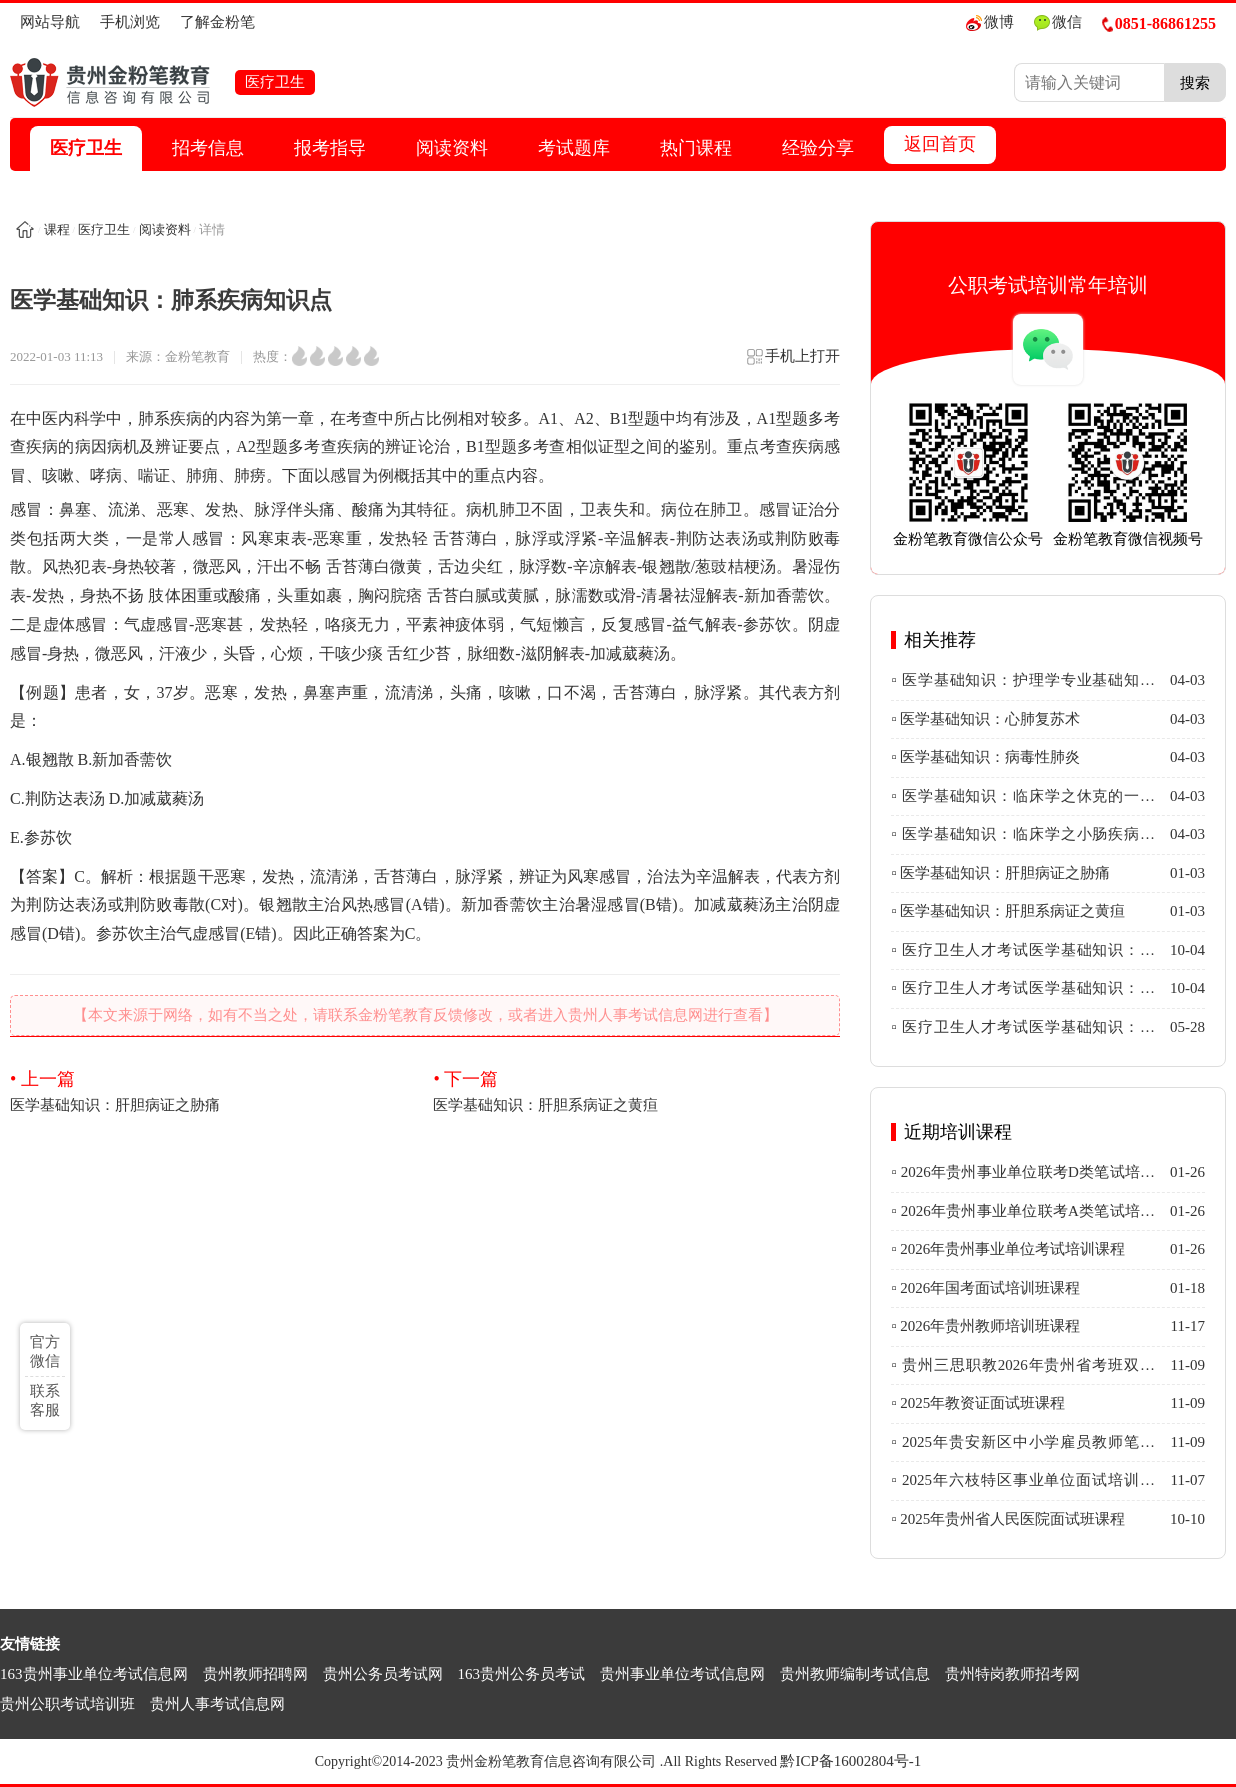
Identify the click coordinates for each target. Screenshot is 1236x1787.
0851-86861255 (1159, 23)
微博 (990, 22)
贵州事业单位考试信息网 (682, 1674)
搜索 (1195, 82)
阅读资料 (452, 148)
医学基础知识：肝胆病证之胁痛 (213, 1090)
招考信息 (208, 148)
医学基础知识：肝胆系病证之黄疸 (636, 1090)
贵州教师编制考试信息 (855, 1674)
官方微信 (45, 1351)
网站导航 (50, 22)
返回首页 (940, 144)
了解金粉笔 (217, 22)
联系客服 (45, 1400)
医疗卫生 (86, 148)
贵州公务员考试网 (383, 1674)
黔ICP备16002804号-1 (850, 1761)
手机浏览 (130, 22)
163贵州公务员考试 (522, 1674)
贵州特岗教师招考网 (1012, 1674)
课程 (57, 229)
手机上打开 (792, 362)
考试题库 (574, 148)
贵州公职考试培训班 (67, 1704)
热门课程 (696, 148)
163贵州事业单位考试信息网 (94, 1674)
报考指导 (330, 148)
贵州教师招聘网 (255, 1674)
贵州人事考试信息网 (217, 1704)
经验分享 (818, 148)
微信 (1058, 22)
